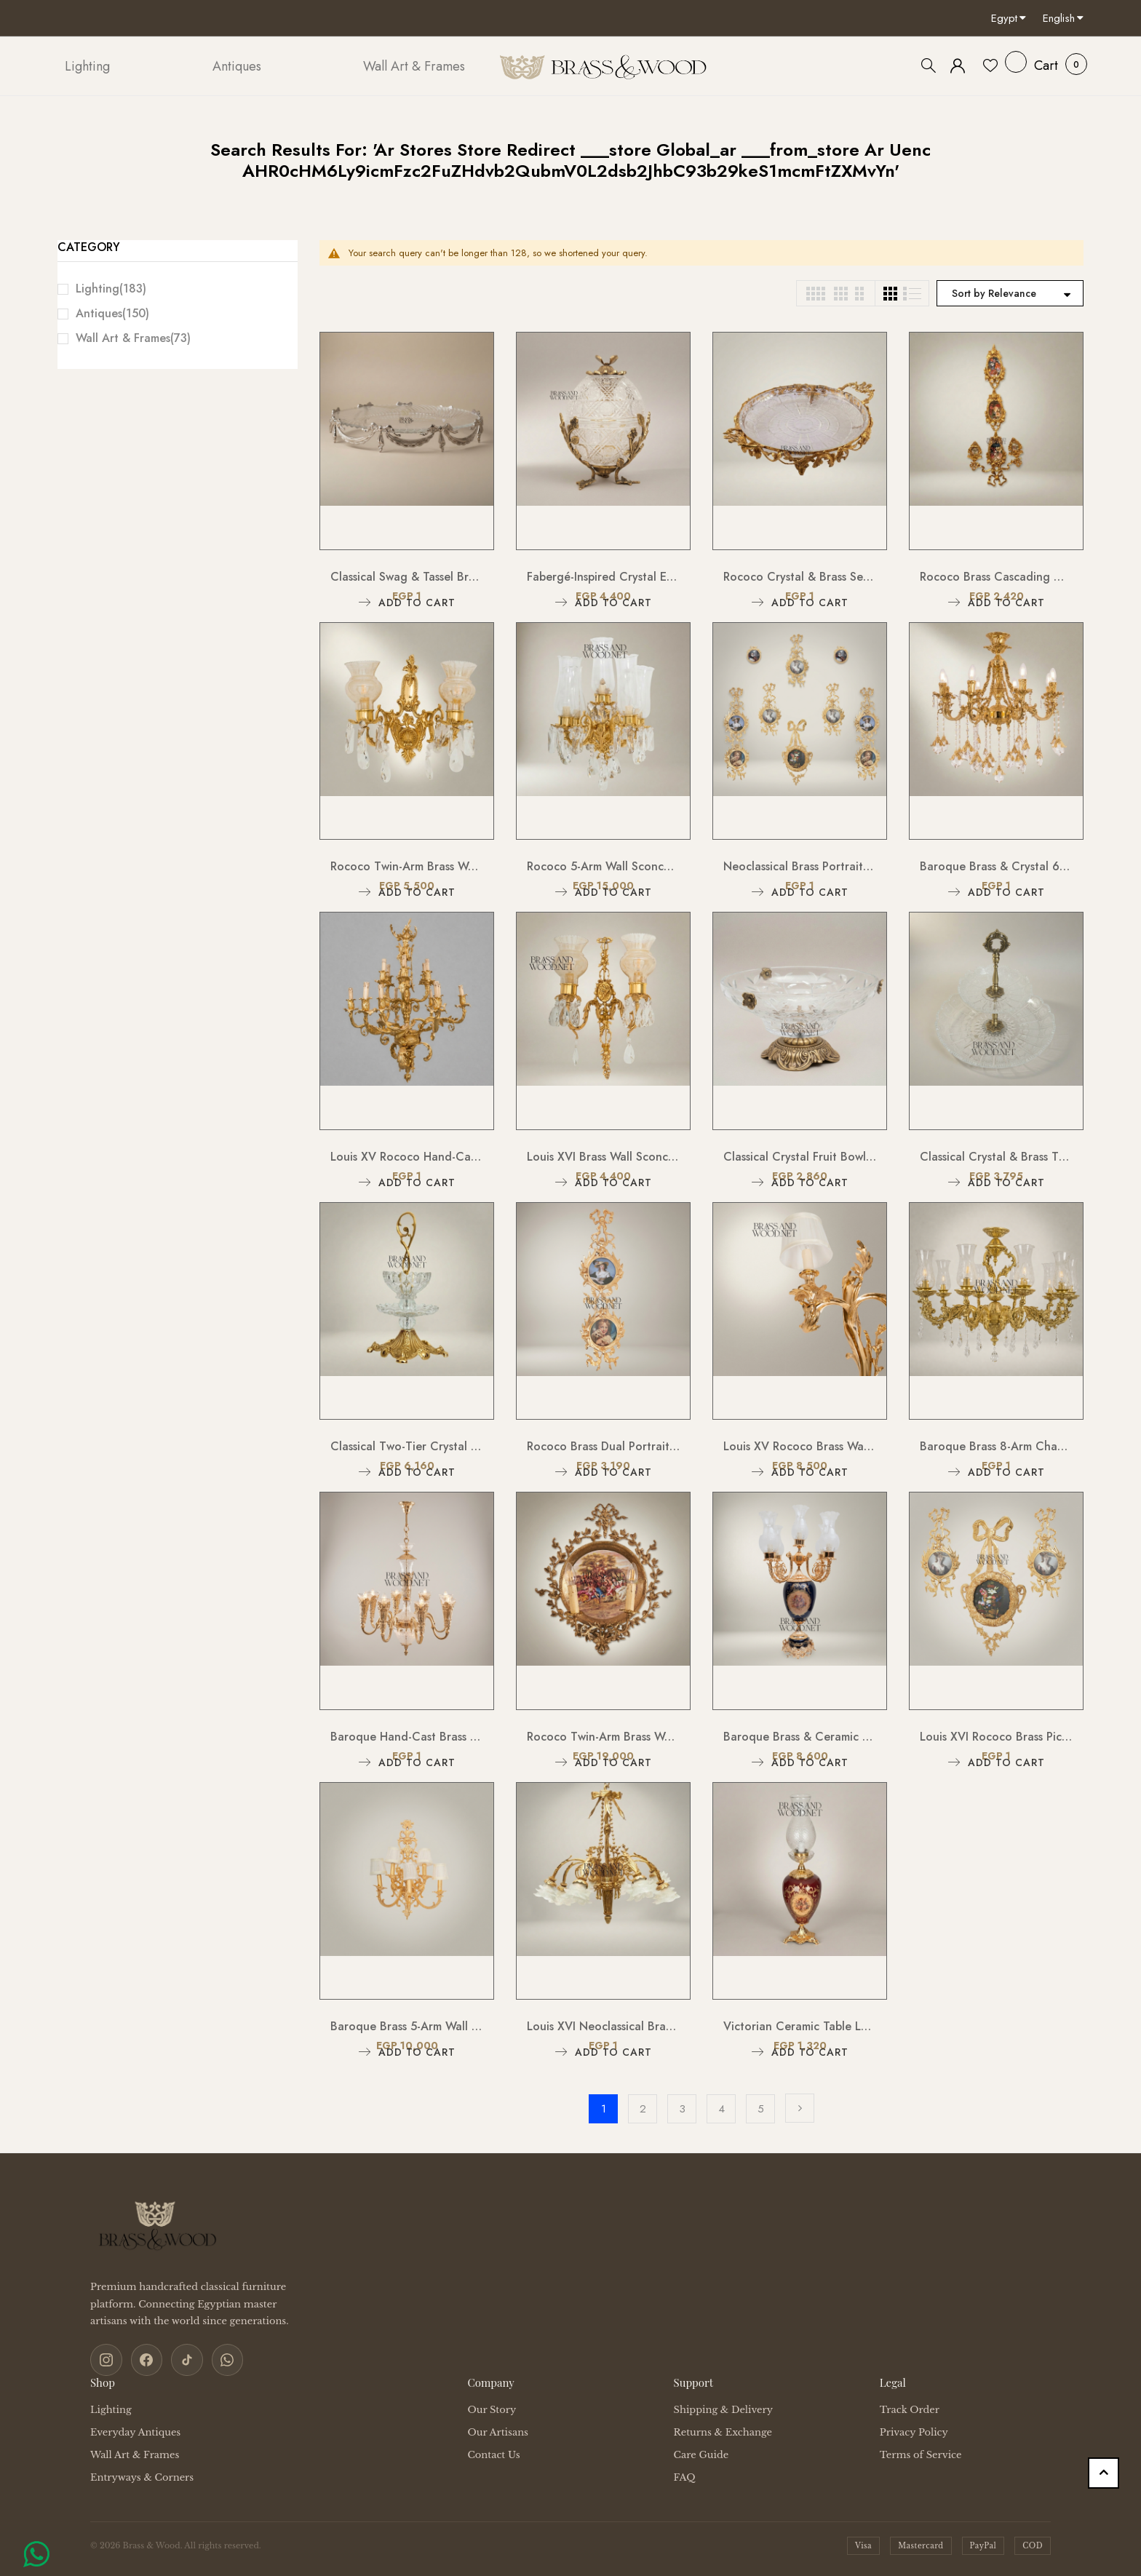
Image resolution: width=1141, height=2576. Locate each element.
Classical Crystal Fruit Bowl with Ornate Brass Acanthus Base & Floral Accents (799, 1156)
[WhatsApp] (218, 2358)
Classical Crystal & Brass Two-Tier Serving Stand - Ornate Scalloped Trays (996, 1156)
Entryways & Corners (142, 2474)
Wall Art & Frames (133, 338)
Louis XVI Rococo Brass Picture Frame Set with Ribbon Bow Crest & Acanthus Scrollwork (996, 1736)
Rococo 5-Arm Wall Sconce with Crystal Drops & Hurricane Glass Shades (603, 866)
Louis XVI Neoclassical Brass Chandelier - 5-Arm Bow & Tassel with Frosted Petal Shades (603, 2026)
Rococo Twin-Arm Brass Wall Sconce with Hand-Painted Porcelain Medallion (603, 1736)
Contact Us (493, 2452)
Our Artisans (497, 2429)
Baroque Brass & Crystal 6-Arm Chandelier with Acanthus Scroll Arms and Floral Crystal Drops (996, 866)
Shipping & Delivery (723, 2407)
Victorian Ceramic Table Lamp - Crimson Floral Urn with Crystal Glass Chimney (799, 2026)
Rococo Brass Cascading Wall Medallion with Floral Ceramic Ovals (996, 576)
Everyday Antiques (135, 2429)
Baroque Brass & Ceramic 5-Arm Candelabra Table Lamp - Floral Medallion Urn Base (799, 1736)
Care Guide (701, 2452)
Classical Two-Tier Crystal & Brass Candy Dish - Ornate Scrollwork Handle (406, 1446)
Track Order (909, 2407)
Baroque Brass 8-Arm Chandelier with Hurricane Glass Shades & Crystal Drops (996, 1446)
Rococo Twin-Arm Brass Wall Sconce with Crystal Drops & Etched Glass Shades (406, 866)
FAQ (685, 2474)
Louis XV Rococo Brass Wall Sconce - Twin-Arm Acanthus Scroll (799, 1446)
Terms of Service (921, 2452)
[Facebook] (142, 2358)
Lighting (111, 288)
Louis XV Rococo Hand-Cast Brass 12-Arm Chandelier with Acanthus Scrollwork (406, 1156)
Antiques (112, 313)
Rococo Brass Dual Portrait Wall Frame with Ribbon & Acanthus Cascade (603, 1446)
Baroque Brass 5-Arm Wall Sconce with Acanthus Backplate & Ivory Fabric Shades (406, 2026)
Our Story (491, 2407)
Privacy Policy (914, 2429)
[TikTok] (180, 2358)
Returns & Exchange (723, 2429)
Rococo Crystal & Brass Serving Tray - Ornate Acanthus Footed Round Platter (799, 576)
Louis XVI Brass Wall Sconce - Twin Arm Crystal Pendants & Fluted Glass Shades (603, 1156)
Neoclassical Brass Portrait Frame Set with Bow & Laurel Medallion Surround (799, 866)
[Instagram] (104, 2358)
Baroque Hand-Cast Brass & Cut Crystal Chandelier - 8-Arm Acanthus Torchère (406, 1736)
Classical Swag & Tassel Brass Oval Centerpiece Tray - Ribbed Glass (406, 576)
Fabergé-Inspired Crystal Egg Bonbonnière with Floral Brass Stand (603, 576)
